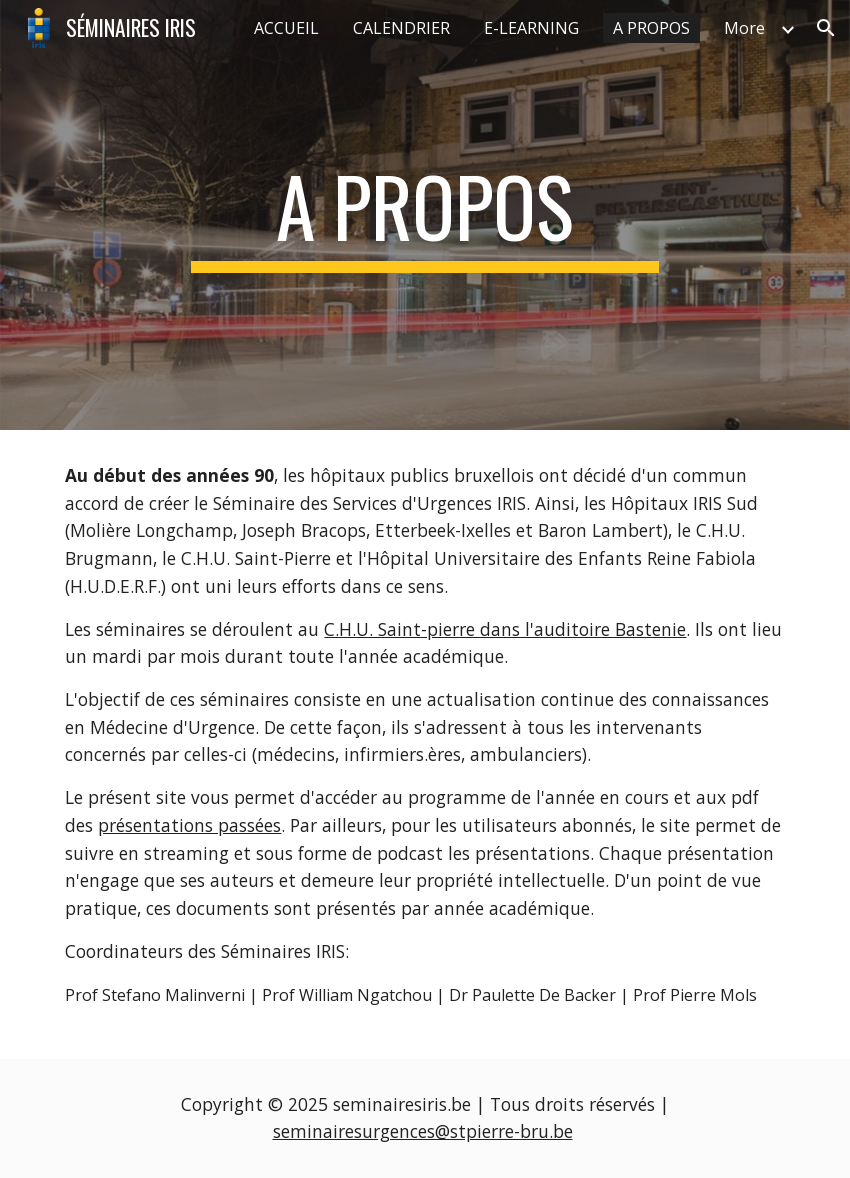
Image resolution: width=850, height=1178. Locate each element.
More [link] (744, 28)
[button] (826, 28)
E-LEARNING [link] (531, 28)
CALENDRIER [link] (401, 28)
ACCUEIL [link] (286, 28)
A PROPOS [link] (651, 28)
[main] (425, 215)
